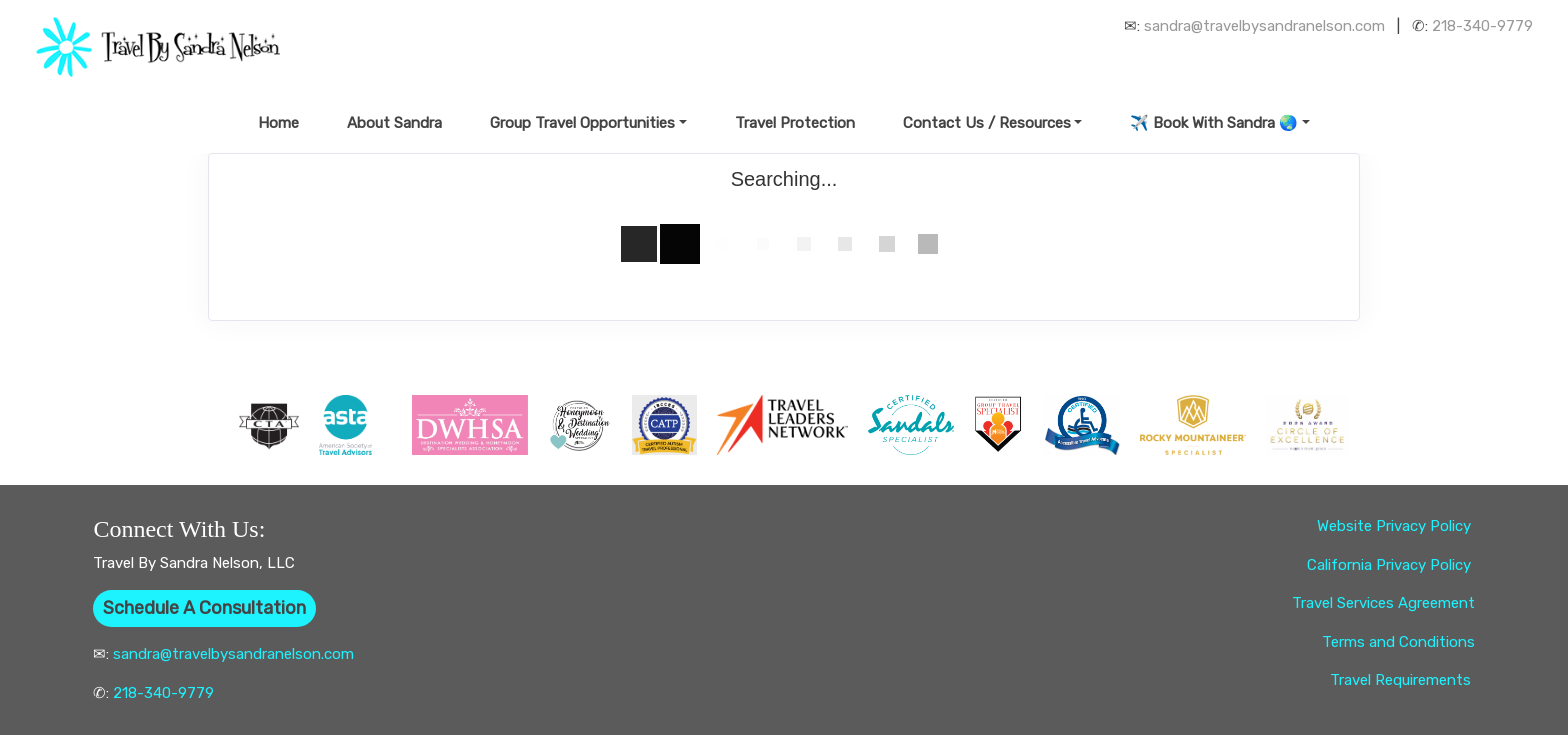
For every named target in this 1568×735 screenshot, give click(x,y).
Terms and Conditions (1398, 642)
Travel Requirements (1402, 680)
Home (278, 123)
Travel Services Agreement (1383, 603)
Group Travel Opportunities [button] (582, 123)
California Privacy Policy (1391, 565)
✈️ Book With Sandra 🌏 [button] (1214, 123)
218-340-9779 (1482, 26)
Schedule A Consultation (204, 608)
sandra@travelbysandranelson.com (1264, 26)
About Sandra (394, 123)
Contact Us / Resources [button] (987, 123)
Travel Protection (795, 123)
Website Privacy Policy (1396, 526)
